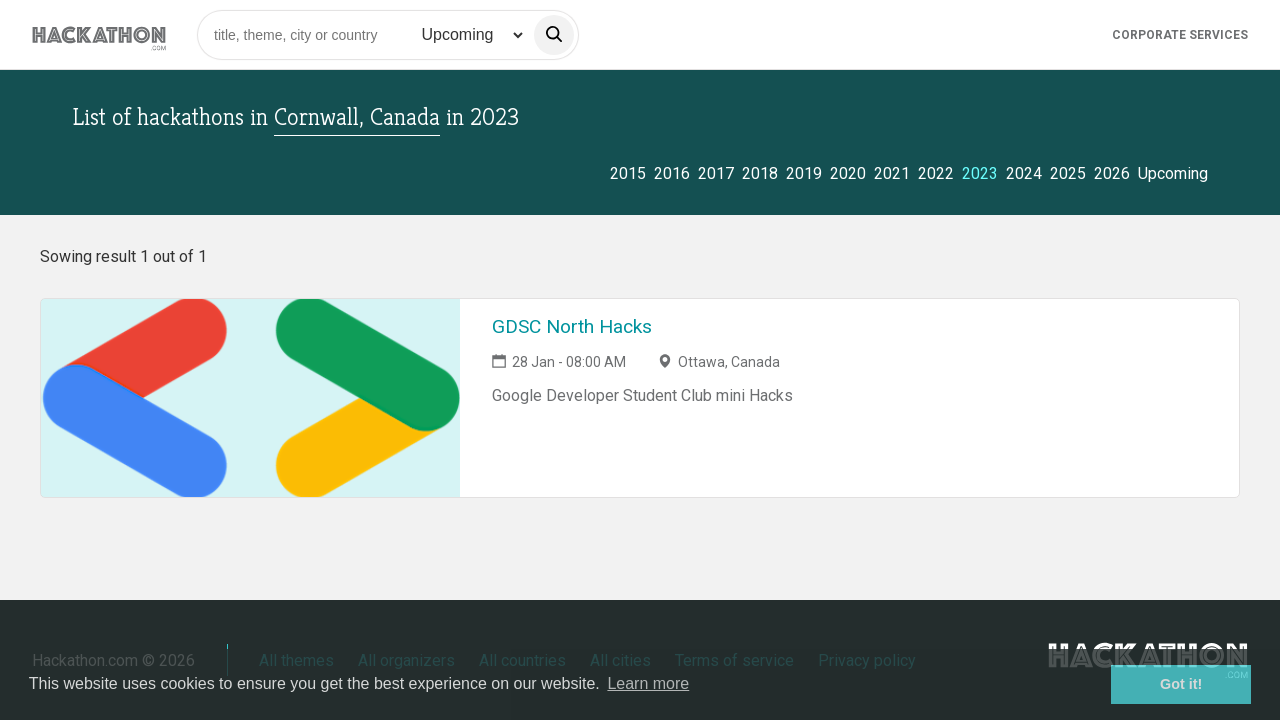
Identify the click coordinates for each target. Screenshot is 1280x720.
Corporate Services (1180, 35)
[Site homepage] (99, 34)
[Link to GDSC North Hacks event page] (250, 398)
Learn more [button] (648, 683)
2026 (1112, 173)
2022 (936, 173)
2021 (892, 173)
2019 (804, 173)
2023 (980, 173)
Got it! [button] (1181, 684)
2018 (760, 173)
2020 (848, 173)
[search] (554, 35)
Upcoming (1173, 173)
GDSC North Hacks (572, 326)
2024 (1024, 173)
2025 (1068, 173)
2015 (628, 173)
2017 (716, 173)
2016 (672, 173)
